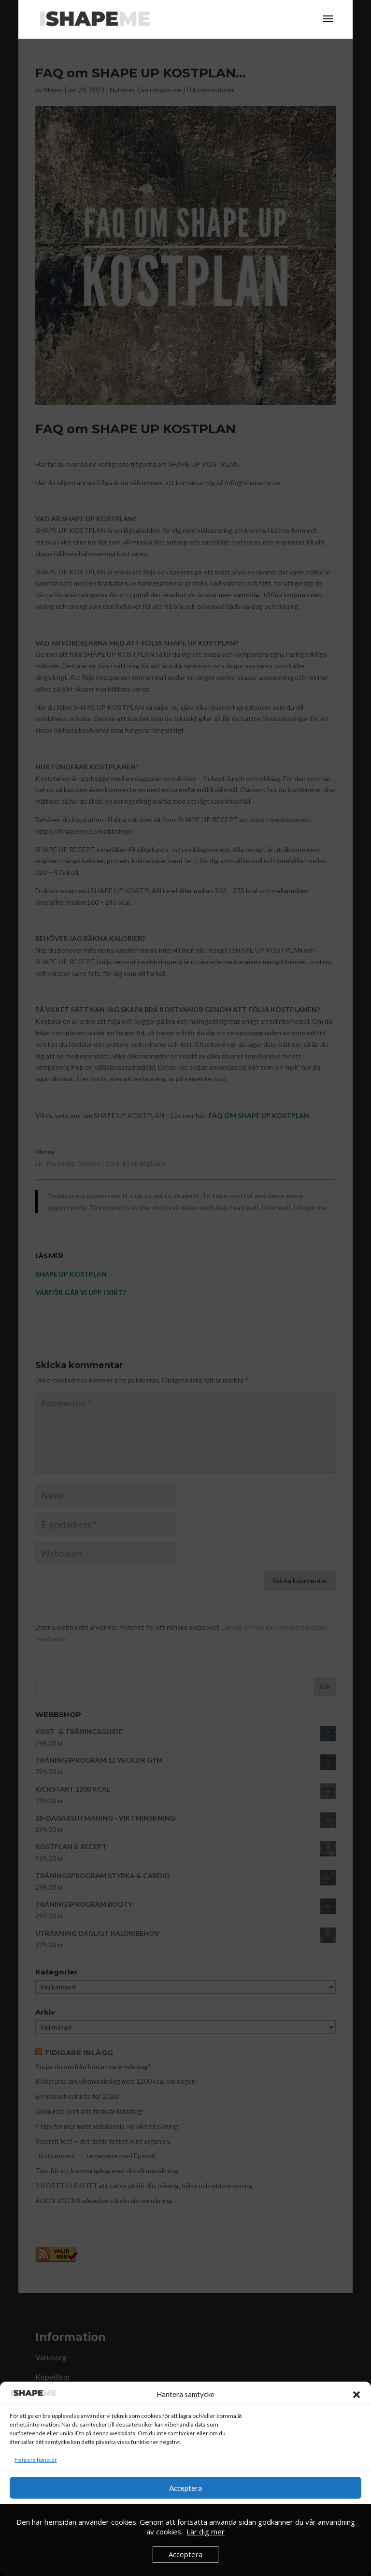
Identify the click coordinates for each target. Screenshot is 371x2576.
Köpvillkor (203, 2562)
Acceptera (185, 2488)
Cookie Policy (167, 2562)
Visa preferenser (186, 2541)
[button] (356, 2394)
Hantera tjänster (35, 2459)
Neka (185, 2514)
